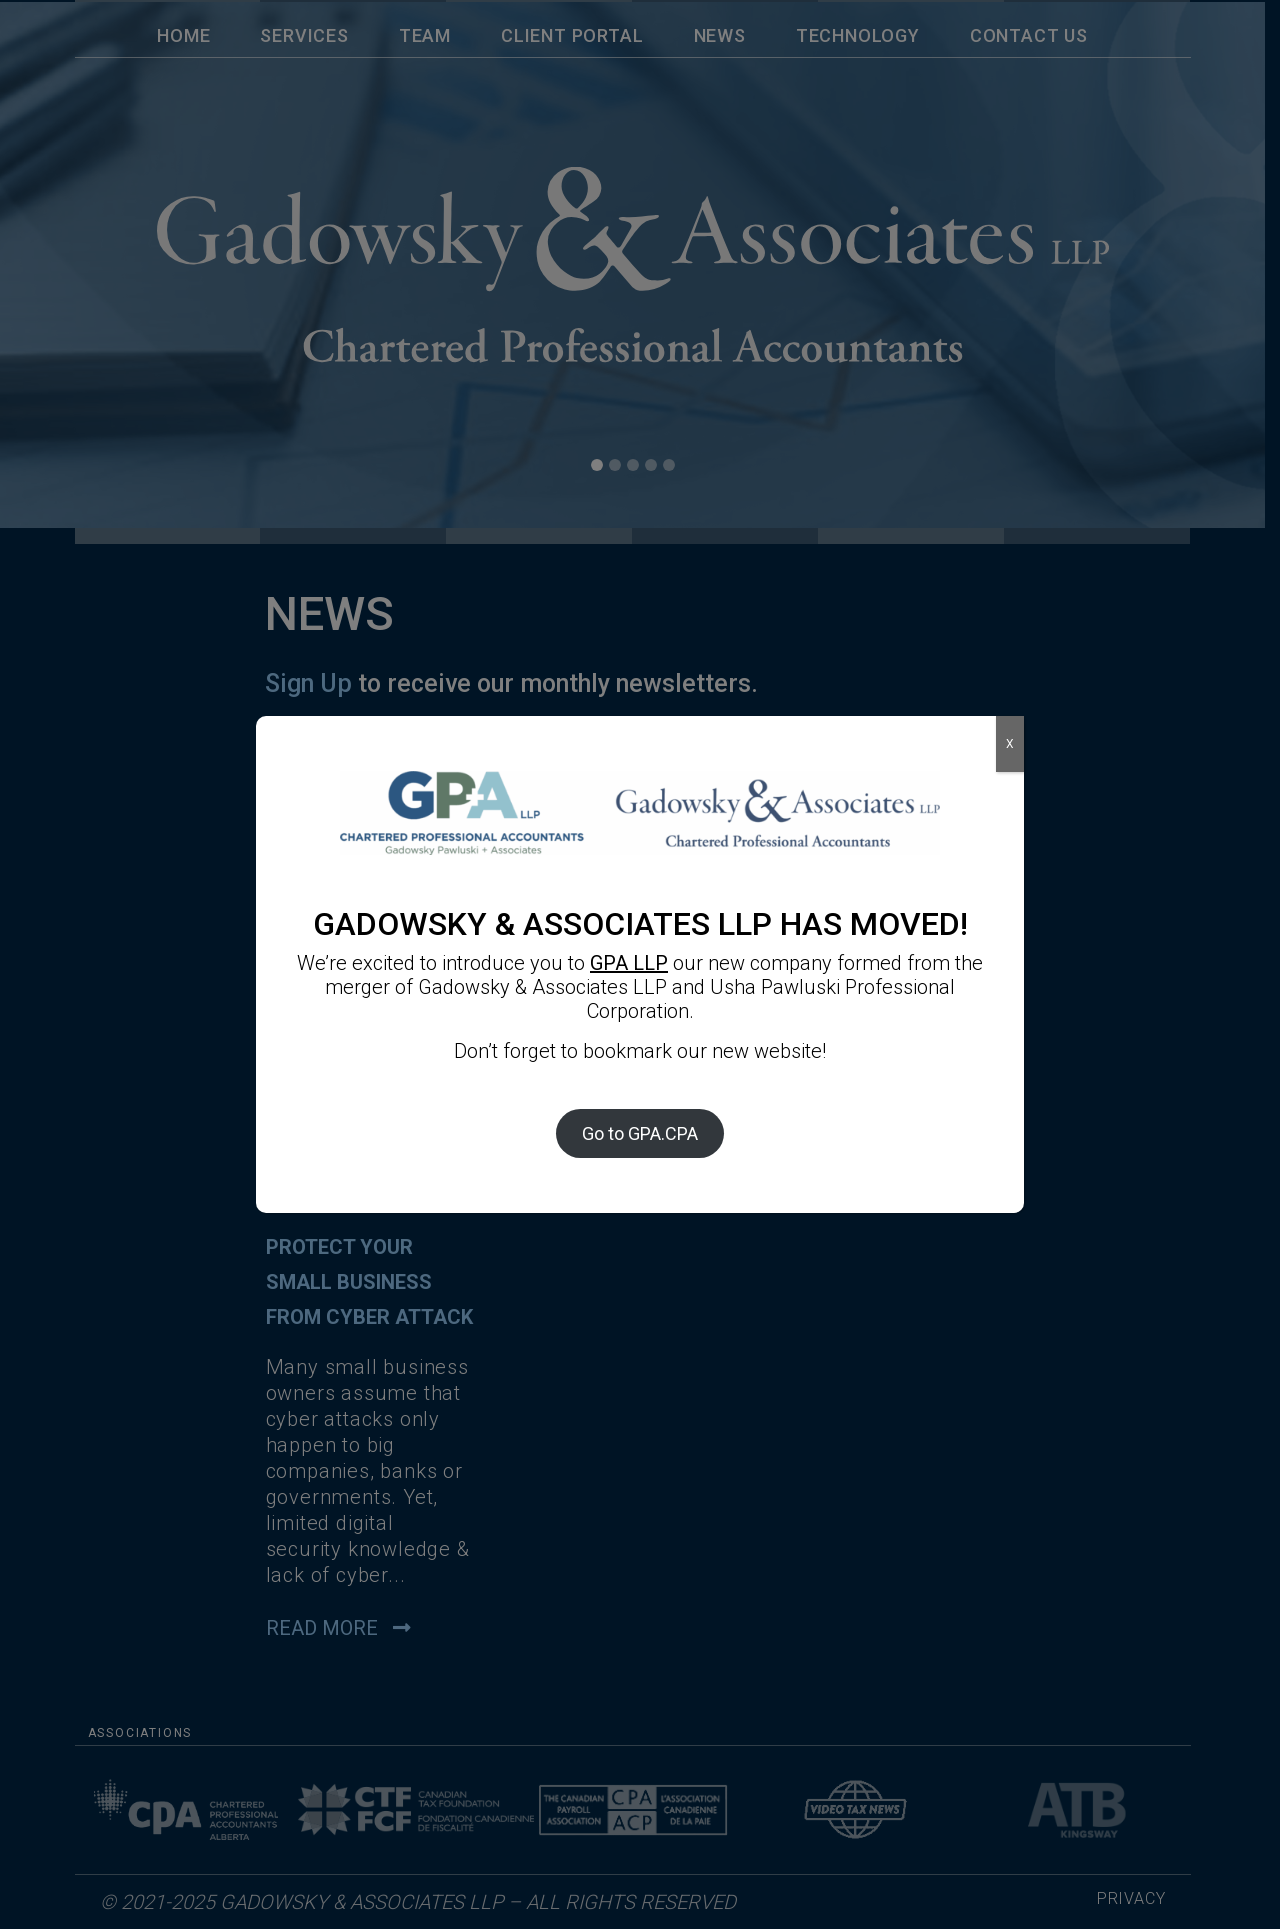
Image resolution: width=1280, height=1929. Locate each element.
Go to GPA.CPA (640, 1133)
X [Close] (1010, 744)
